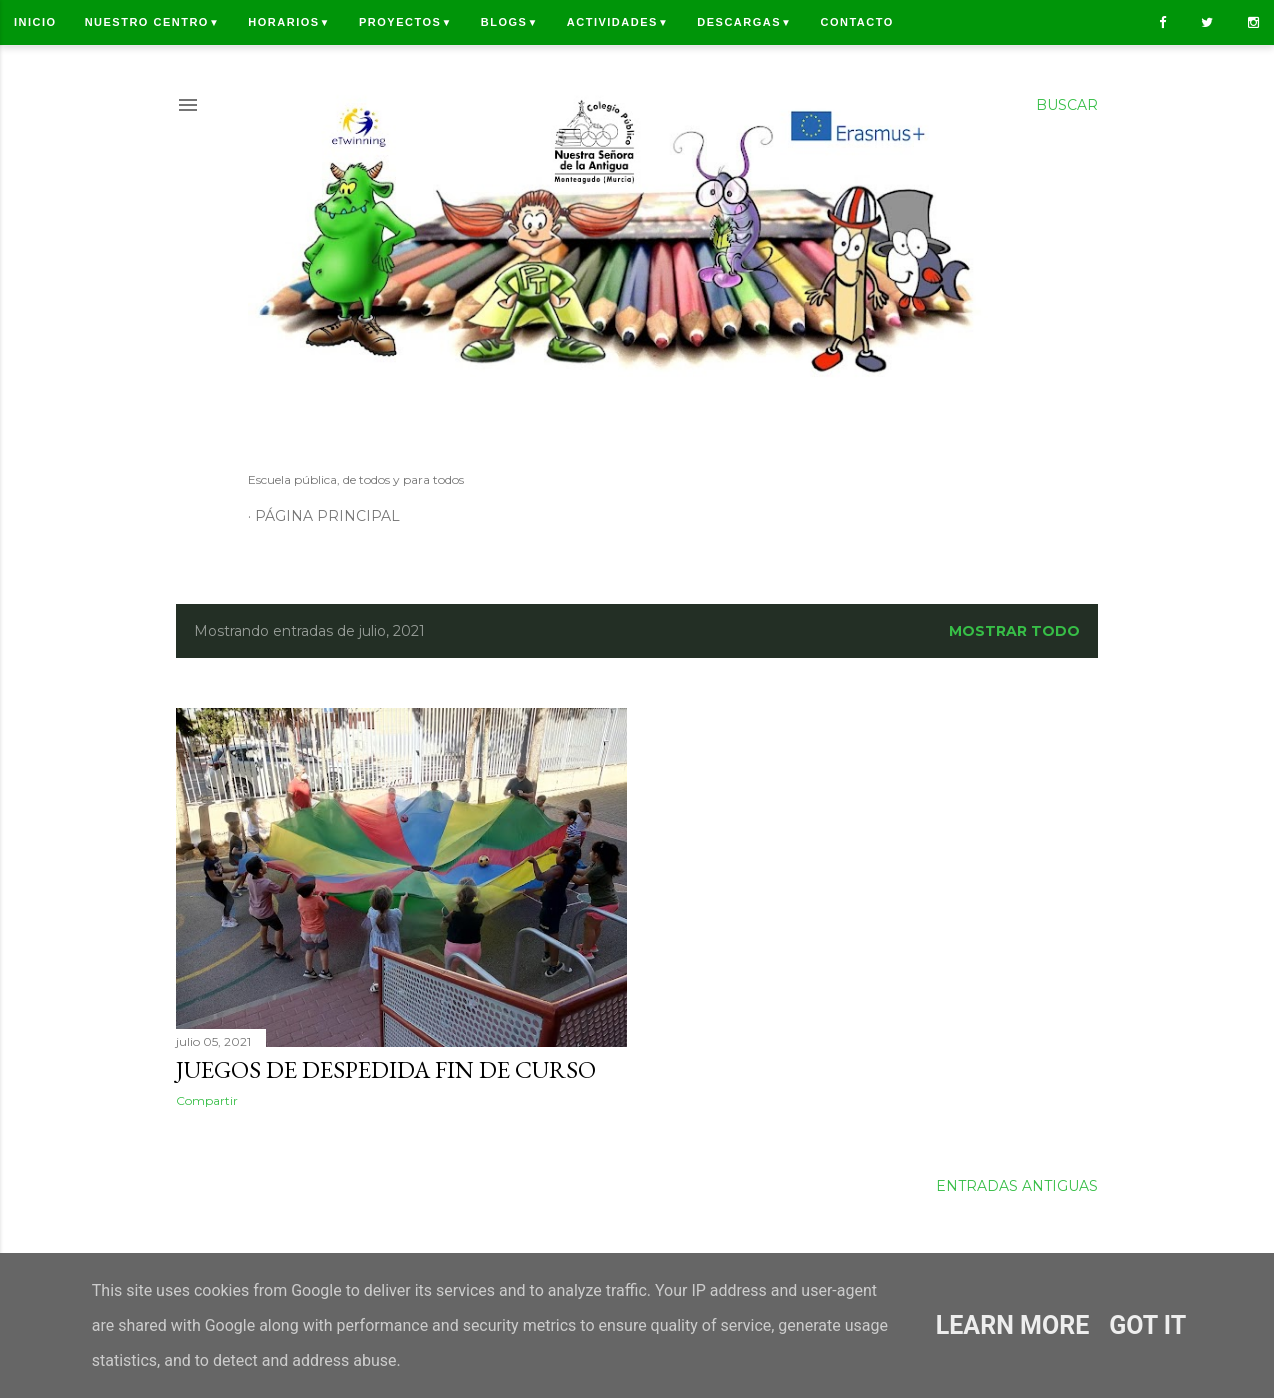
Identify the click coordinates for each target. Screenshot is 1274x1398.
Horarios (289, 22)
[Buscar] (1067, 105)
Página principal (327, 516)
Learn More (1012, 1325)
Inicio (35, 22)
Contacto (856, 22)
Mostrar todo (1014, 631)
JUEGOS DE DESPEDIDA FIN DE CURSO (386, 1069)
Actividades (618, 22)
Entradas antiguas (1017, 1186)
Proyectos (406, 22)
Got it (1147, 1325)
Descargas (744, 22)
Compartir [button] (207, 1100)
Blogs (510, 22)
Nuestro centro (153, 22)
